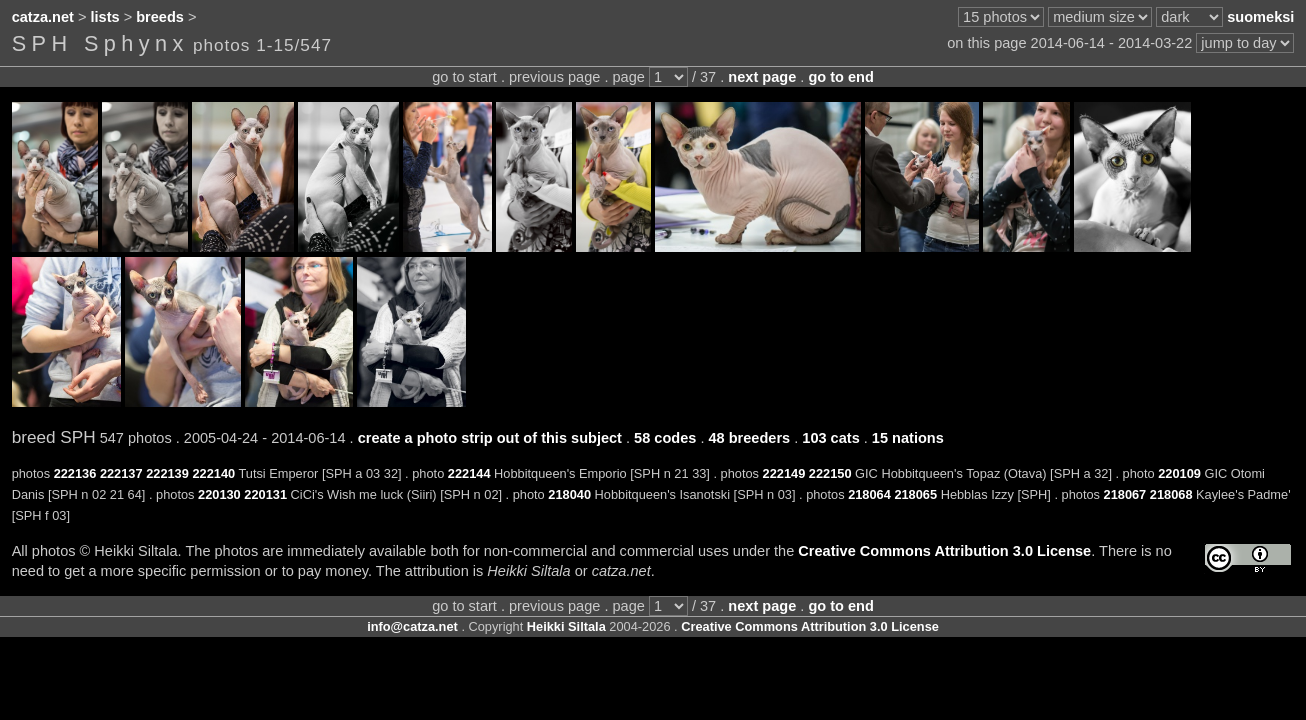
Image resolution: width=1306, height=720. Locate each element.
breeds (160, 17)
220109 (1179, 473)
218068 (1171, 494)
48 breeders (749, 438)
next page (762, 77)
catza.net (43, 17)
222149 (784, 473)
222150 (830, 473)
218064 (869, 494)
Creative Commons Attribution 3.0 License (944, 551)
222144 (469, 473)
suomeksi (1260, 17)
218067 (1125, 494)
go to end (840, 77)
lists (105, 17)
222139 (167, 473)
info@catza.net (412, 626)
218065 (915, 494)
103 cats (830, 438)
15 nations (908, 438)
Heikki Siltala (566, 626)
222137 (121, 473)
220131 (265, 494)
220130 (219, 494)
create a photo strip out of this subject (490, 438)
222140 (213, 473)
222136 (75, 473)
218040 (569, 494)
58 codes (665, 438)
